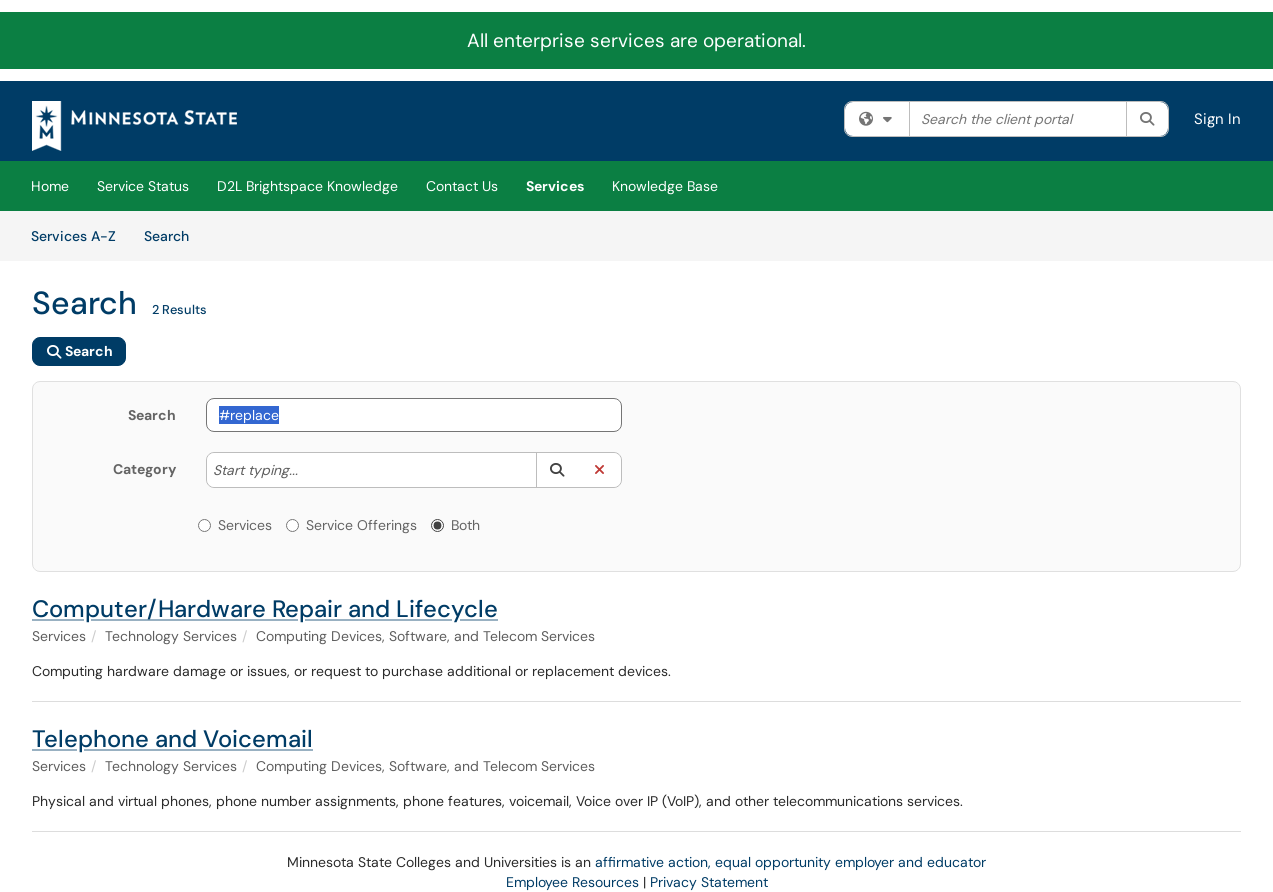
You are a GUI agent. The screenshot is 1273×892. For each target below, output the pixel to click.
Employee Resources (572, 882)
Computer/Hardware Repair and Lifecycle (265, 608)
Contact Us (462, 186)
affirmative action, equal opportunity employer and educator (790, 862)
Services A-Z (73, 236)
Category (144, 469)
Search (173, 235)
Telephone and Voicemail (172, 738)
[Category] (308, 470)
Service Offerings (351, 525)
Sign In (1217, 119)
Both (455, 525)
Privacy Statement (709, 882)
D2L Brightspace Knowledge (307, 186)
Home (50, 186)
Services (555, 186)
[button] (557, 470)
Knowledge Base (665, 186)
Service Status (143, 186)
